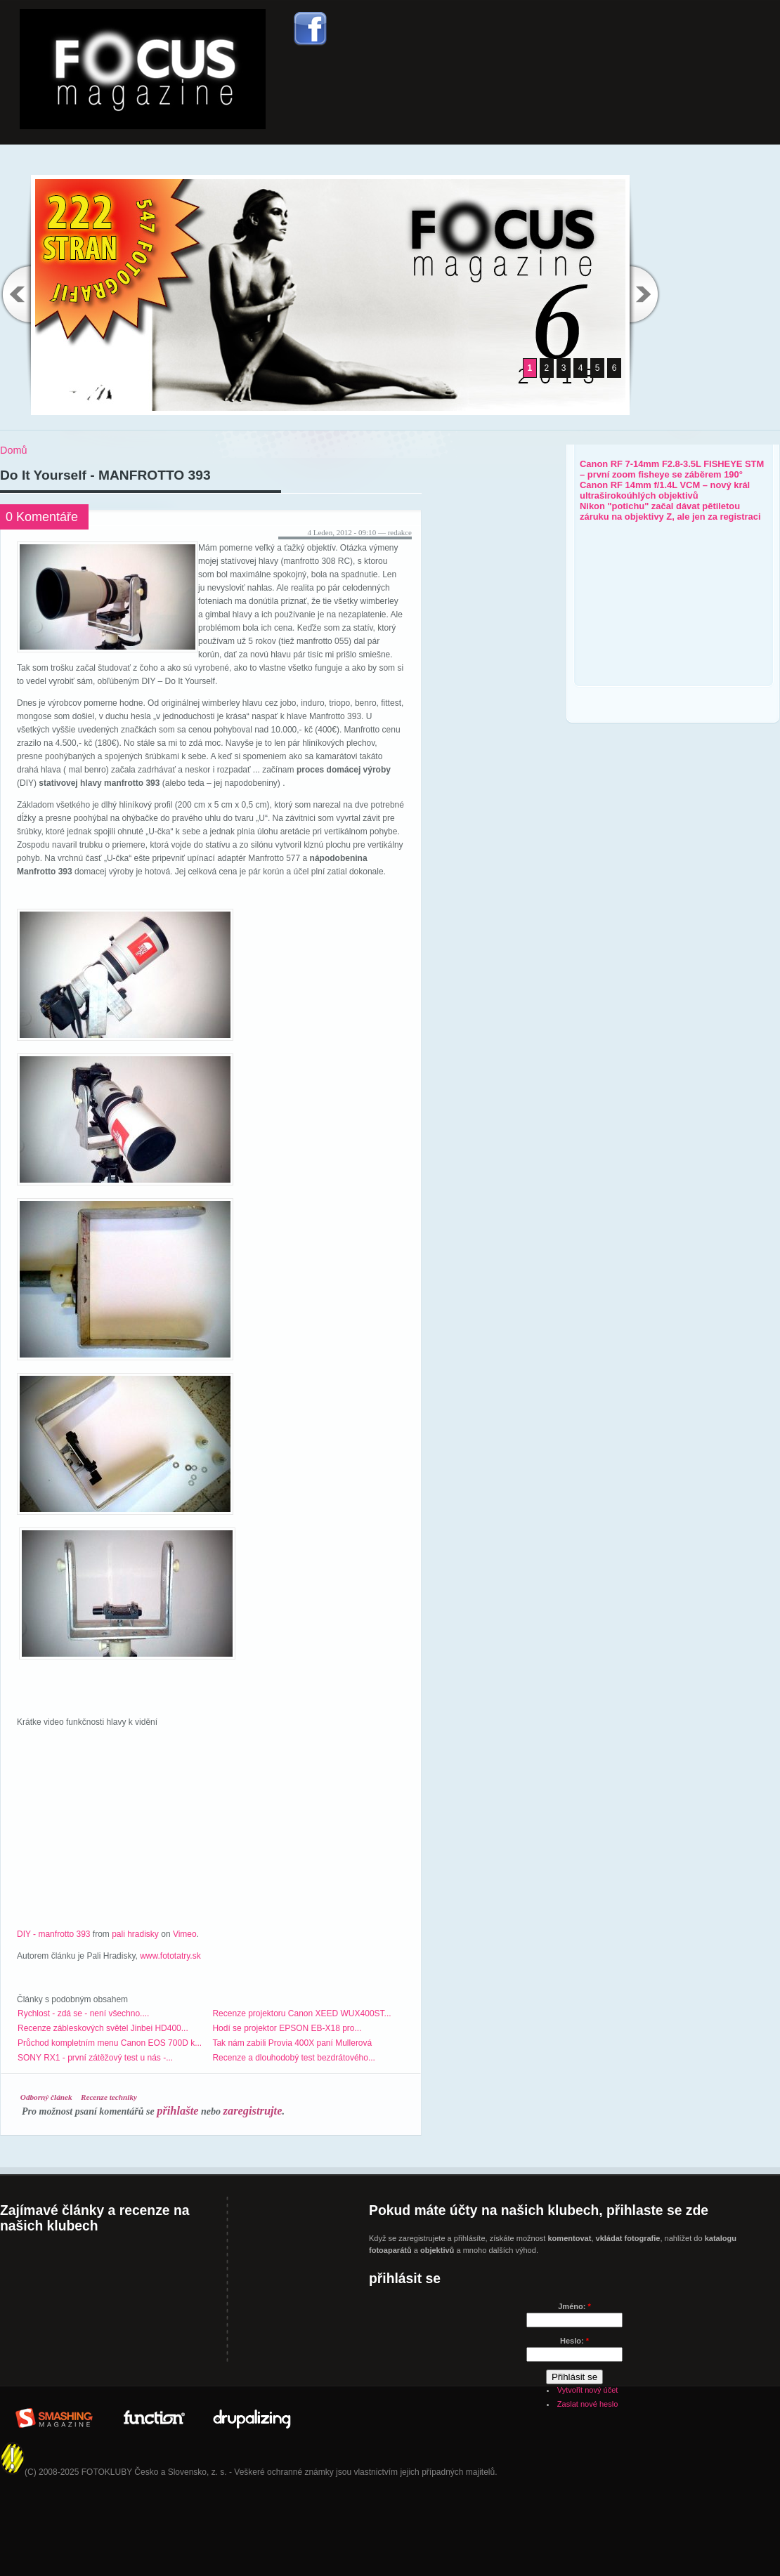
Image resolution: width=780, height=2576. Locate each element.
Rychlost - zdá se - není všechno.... (83, 2013)
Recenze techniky (109, 2097)
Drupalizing (252, 2416)
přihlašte (177, 2110)
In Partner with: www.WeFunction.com (153, 2416)
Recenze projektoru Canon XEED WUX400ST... (301, 2013)
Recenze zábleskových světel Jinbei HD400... (103, 2028)
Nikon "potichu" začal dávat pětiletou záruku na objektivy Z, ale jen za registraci (670, 511)
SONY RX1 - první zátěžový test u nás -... (95, 2058)
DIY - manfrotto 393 (54, 1934)
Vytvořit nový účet (587, 2390)
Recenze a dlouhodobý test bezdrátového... (293, 2058)
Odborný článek (46, 2097)
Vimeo (185, 1934)
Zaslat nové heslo (587, 2404)
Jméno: (574, 2306)
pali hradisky (135, 1934)
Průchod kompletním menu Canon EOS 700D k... (110, 2043)
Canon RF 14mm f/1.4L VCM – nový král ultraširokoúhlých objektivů (665, 490)
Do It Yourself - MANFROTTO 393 (105, 475)
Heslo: (574, 2341)
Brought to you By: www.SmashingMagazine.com (54, 2416)
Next (645, 294)
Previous (15, 294)
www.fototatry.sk (170, 1956)
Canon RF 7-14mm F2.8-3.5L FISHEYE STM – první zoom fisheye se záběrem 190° (672, 469)
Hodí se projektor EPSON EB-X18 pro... (286, 2028)
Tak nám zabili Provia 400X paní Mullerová (292, 2043)
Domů (13, 450)
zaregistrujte (252, 2110)
